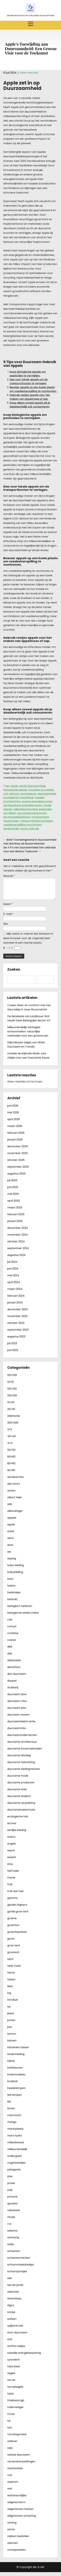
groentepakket (17, 1936)
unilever (12, 2445)
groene (12, 1922)
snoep (11, 2316)
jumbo (11, 2024)
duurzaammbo (16, 1732)
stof (9, 2343)
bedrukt (12, 1603)
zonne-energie (29, 828)
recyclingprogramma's (32, 813)
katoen (11, 2044)
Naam (8, 908)
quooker (12, 2207)
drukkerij (12, 1691)
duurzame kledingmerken (23, 1773)
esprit (11, 1854)
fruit (10, 1888)
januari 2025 (15, 1225)
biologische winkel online (23, 1617)
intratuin (12, 2004)
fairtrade (13, 1875)
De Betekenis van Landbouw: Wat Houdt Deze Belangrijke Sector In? (28, 1022)
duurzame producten (20, 1786)
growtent (13, 1956)
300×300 (12, 1426)
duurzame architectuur (22, 1746)
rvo (9, 2228)
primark (12, 2200)
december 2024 (17, 1232)
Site (5, 928)
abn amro (13, 1488)
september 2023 (18, 1333)
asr (9, 1555)
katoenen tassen (18, 2051)
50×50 (11, 1454)
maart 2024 (14, 1293)
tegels (11, 2377)
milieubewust (15, 2146)
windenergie (11, 828)
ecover (11, 1827)
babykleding (15, 1576)
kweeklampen (16, 2092)
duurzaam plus (16, 1712)
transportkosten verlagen (36, 821)
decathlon (13, 1671)
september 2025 (18, 1170)
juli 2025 (12, 1184)
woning (11, 2526)
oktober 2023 (15, 1327)
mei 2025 (13, 1198)
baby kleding (15, 1569)
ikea (10, 1990)
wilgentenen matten (20, 2513)
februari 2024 (16, 1299)
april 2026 (13, 1123)
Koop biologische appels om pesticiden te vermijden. (28, 373)
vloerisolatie (15, 2472)
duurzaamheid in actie (21, 1725)
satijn (10, 2248)
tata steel (13, 2370)
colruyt (11, 1630)
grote (10, 1942)
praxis (11, 2187)
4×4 (10, 1447)
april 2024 (13, 1286)
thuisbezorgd (15, 2404)
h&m (10, 1963)
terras (11, 2384)
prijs (10, 2194)
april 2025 (13, 1204)
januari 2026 (15, 1143)
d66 (9, 1650)
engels (11, 1847)
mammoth (14, 2119)
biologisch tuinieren (19, 1610)
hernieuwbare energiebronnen (23, 805)
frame (11, 1881)
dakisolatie (14, 1664)
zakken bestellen (18, 2540)
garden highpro (17, 1908)
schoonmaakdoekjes (20, 2268)
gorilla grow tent (17, 1915)
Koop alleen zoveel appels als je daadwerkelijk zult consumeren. (30, 405)
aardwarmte (15, 1481)
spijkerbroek (15, 2329)
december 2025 (17, 1150)
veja (10, 2452)
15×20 (10, 1406)
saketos (12, 2234)
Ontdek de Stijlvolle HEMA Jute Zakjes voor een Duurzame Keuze (28, 1059)
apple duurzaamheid (32, 786)
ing (9, 1997)
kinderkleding (15, 2058)
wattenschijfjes (17, 2499)
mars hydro (14, 2139)
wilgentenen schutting (21, 2520)
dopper (12, 1684)
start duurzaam (17, 2336)
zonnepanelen (16, 2553)
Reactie (9, 876)
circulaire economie (41, 790)
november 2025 (17, 1157)
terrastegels (15, 2391)
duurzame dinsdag (19, 1759)
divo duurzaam (16, 1678)
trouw (11, 2418)
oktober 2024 (16, 1245)
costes (11, 1644)
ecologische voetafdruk (18, 797)
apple (14, 786)
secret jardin (15, 2289)
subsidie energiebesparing (24, 2357)
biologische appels (15, 790)
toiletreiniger (15, 2411)
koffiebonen (15, 2071)
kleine (11, 2065)
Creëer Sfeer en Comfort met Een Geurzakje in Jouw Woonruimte (29, 1011)
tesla (10, 2397)
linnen (11, 2112)
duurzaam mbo (17, 1705)
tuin (9, 2431)
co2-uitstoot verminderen (20, 794)
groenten (13, 1929)
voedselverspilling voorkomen (22, 825)
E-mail (8, 918)
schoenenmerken (18, 2262)
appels (11, 1521)
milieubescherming (25, 809)
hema (11, 1976)
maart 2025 (14, 1211)
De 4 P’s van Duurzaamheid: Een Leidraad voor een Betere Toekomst (29, 849)
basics (11, 1589)
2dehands (13, 1420)
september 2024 (18, 1252)
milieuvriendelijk (17, 2153)
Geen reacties (29, 73)
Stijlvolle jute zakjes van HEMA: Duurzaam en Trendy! (26, 1048)
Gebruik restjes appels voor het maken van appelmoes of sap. (30, 397)
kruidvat (12, 2085)
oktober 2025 (16, 1164)
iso (9, 2010)
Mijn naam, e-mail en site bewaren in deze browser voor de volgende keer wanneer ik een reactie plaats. (28, 942)
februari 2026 (15, 1137)
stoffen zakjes (16, 2350)
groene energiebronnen (36, 801)
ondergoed (14, 2160)
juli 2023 (12, 1347)
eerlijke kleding (16, 1834)
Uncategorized (16, 2438)
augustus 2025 (16, 1177)
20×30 (11, 1413)
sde (9, 2282)
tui (8, 2424)
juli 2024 (12, 1266)
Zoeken (13, 973)
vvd (9, 2479)
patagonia (13, 2173)
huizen (11, 1983)
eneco (11, 1841)
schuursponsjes (17, 2275)
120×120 (12, 1392)
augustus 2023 (16, 1340)
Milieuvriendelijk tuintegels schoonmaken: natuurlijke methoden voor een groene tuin (27, 1035)
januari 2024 (15, 1306)
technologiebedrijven (16, 817)
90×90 (11, 1474)
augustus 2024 (16, 1259)
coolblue (12, 1637)
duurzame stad (17, 1793)
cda (9, 1623)
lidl (9, 2105)
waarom (12, 2486)
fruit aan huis (15, 1895)
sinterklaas (14, 2302)
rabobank (13, 2214)
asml (10, 1542)
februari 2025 (15, 1218)
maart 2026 (14, 1130)
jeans (10, 2017)
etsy (10, 1868)
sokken (11, 2323)
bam (10, 1583)
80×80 (11, 1467)
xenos (11, 2533)
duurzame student (19, 1800)
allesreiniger (15, 1515)
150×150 (12, 1399)
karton (11, 2037)
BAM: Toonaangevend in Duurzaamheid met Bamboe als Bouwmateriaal (29, 841)
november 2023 (17, 1320)
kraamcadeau (16, 2078)
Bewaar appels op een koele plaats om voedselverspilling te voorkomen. (33, 389)
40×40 (11, 1440)
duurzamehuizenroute (21, 1813)
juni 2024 (12, 1272)
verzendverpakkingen (21, 2465)
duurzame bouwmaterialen (24, 1752)
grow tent (13, 1949)
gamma (12, 1902)
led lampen (14, 2099)
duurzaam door (17, 1698)
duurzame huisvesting (21, 1766)
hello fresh (14, 1970)
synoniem (13, 2363)
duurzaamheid (47, 794)
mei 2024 (13, 1279)
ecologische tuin (17, 1820)
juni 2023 (12, 1354)
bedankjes (13, 1596)
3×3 (9, 1433)
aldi (9, 1508)
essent (11, 1861)
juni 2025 (12, 1191)
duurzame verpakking (21, 1807)
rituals (11, 2221)
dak (9, 1657)
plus (10, 2180)
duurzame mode (17, 1779)
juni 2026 (12, 1109)
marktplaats (15, 2133)
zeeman (12, 2547)
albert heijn (14, 1501)
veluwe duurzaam (18, 2458)
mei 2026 (13, 1116)
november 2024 (17, 1238)
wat (9, 2492)
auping (11, 1562)
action (11, 1494)
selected (13, 2295)
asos (10, 1549)
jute (9, 2031)
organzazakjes (16, 2166)
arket (10, 1535)
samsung (13, 2241)
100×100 (12, 1379)
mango (11, 2126)
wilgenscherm (16, 2506)
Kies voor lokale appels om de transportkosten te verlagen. (29, 381)
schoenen (13, 2255)
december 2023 (17, 1313)
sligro (10, 2309)
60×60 (11, 1460)
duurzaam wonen (18, 1718)
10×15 (10, 1386)
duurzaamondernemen (22, 1739)
